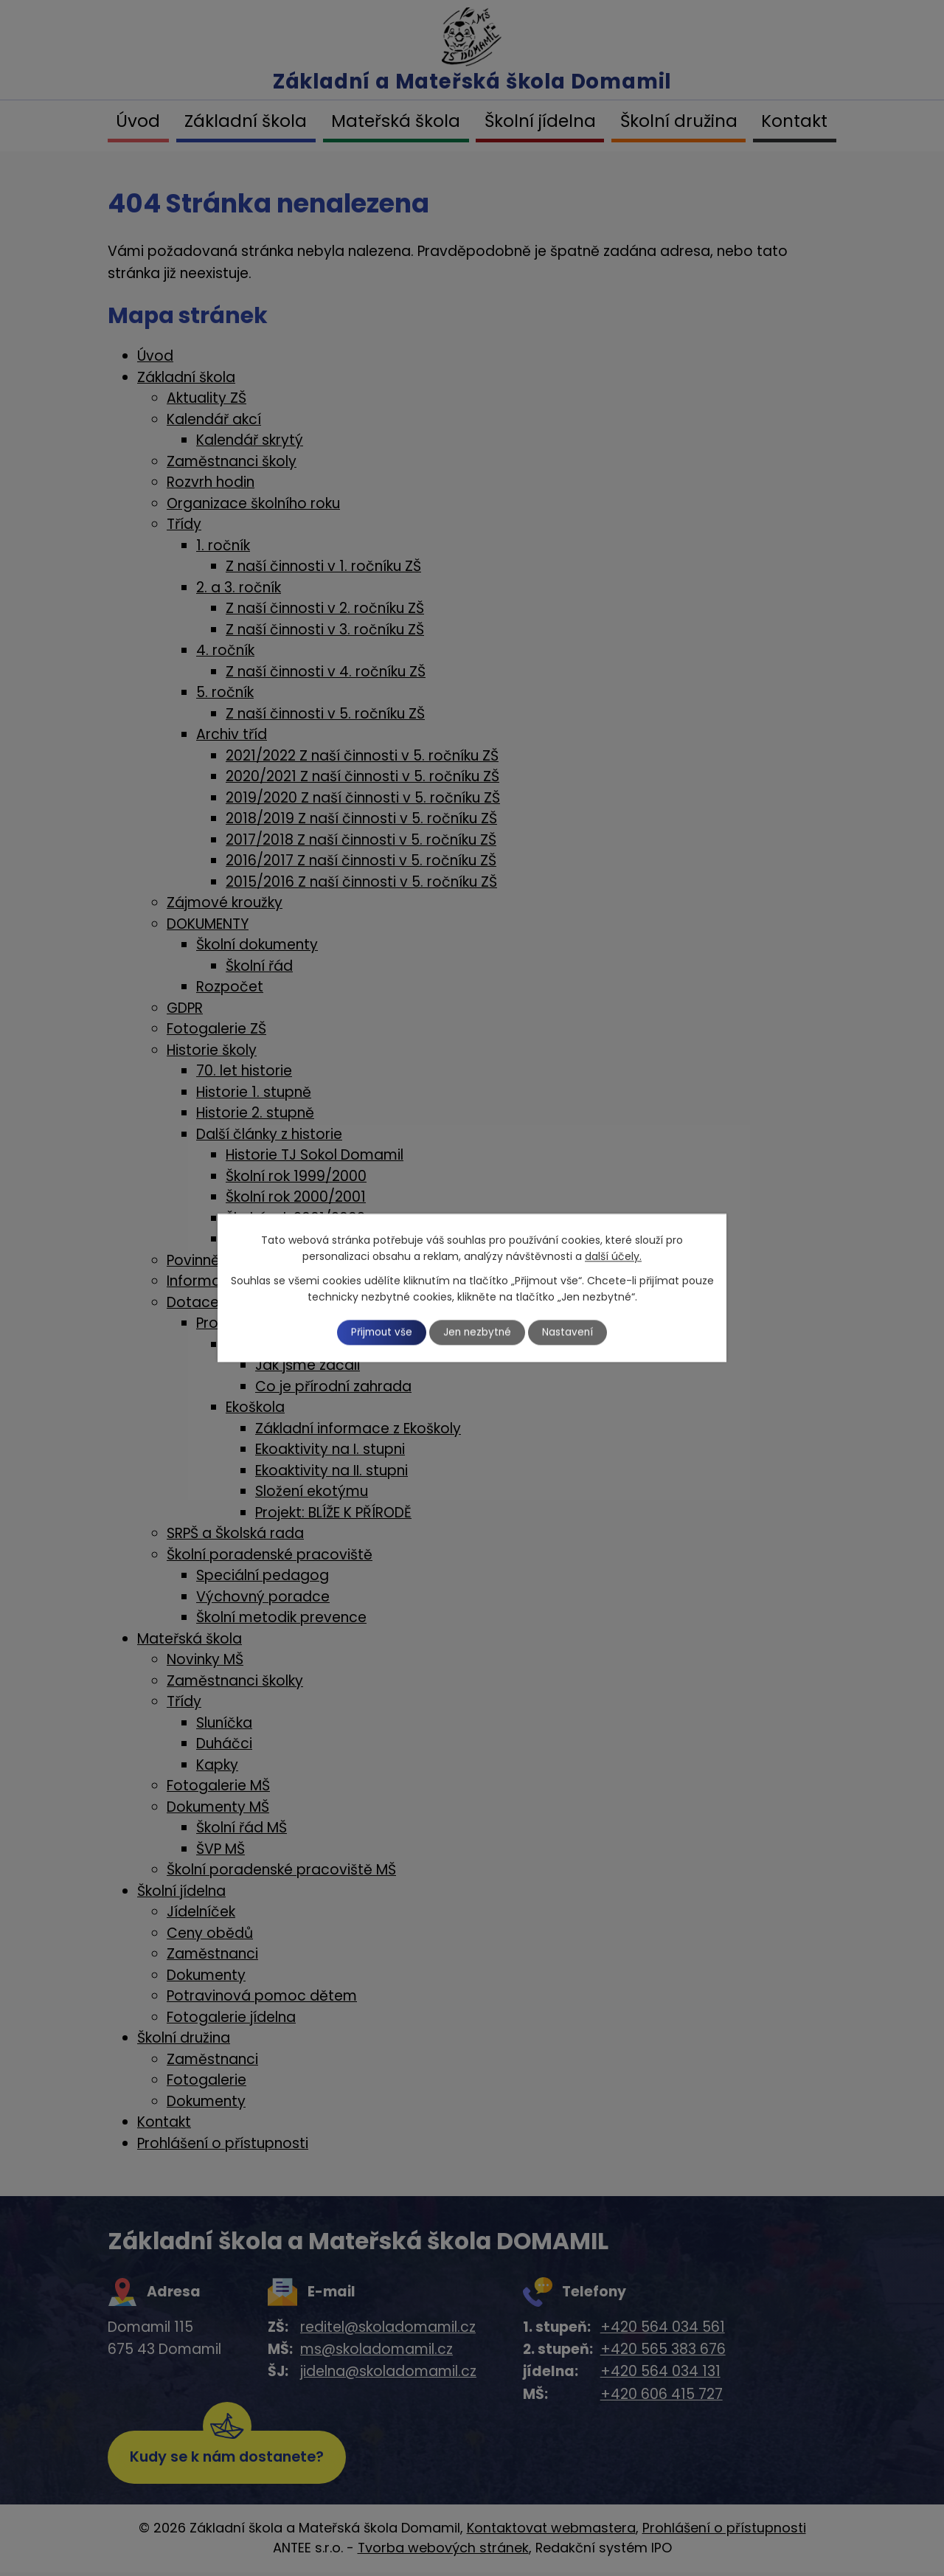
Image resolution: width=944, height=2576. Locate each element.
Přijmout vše (377, 1332)
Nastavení (573, 1332)
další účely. (613, 1256)
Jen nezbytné (478, 1332)
